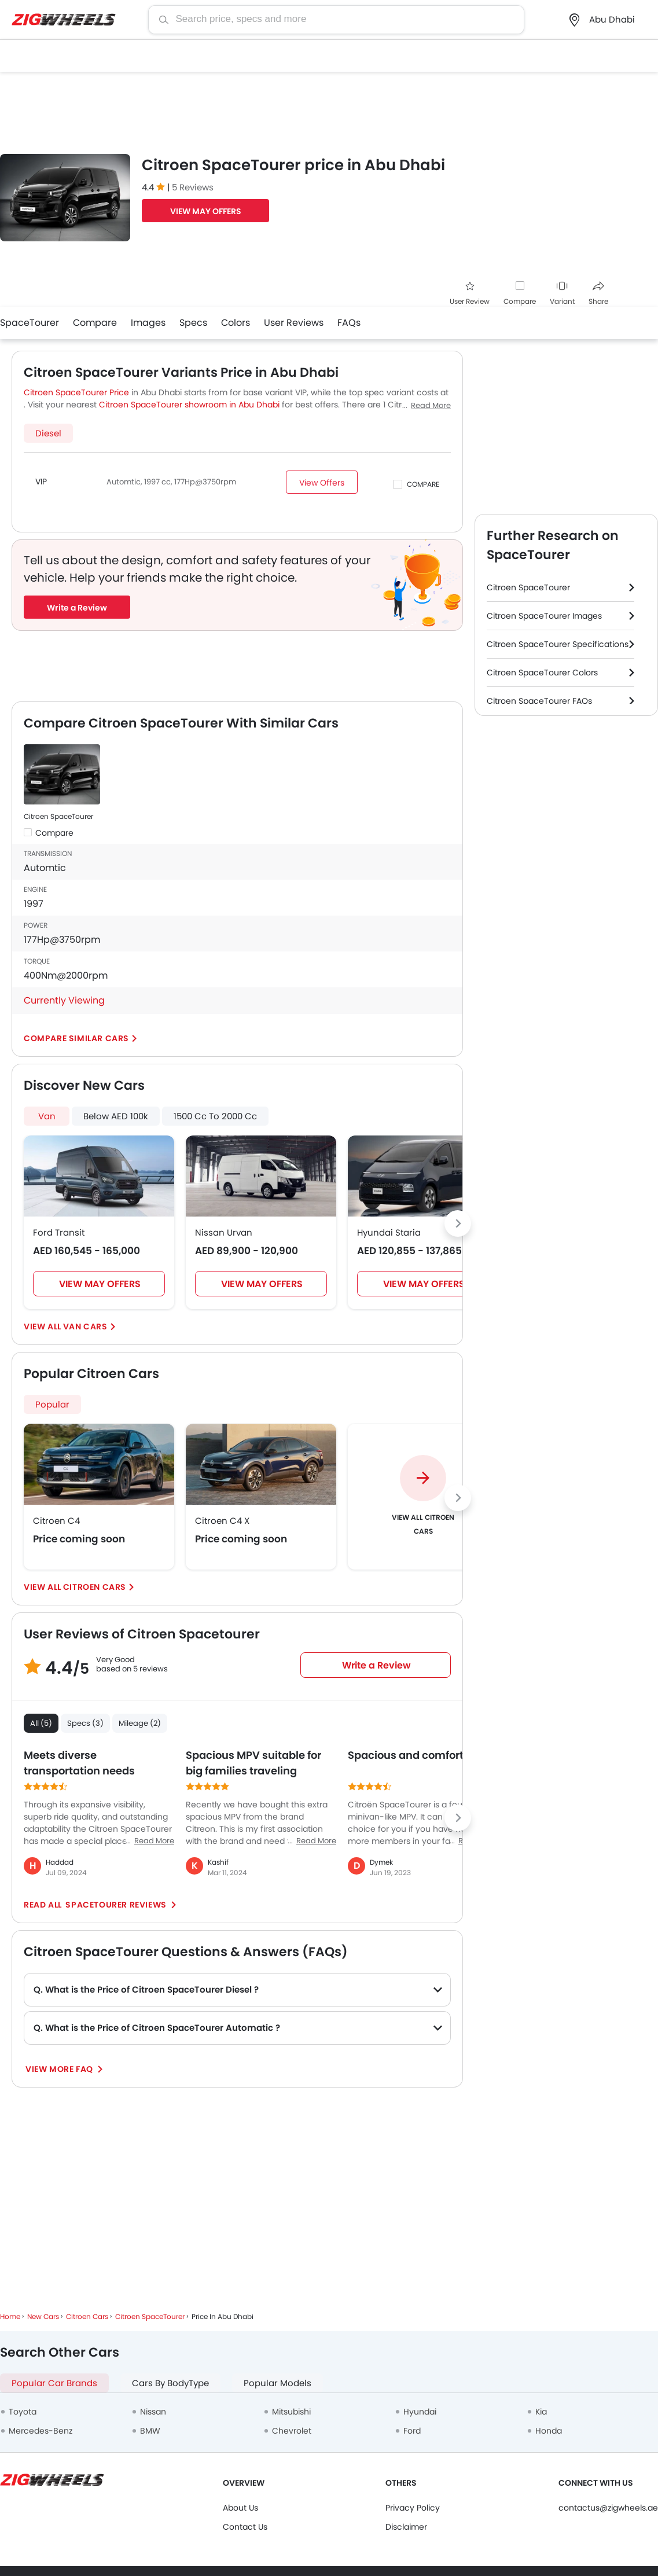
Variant (562, 293)
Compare (519, 301)
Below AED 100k (115, 1116)
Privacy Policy (412, 2507)
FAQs (349, 322)
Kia (541, 2411)
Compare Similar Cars (76, 1038)
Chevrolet (291, 2431)
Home (10, 2316)
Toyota (22, 2411)
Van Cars (85, 1326)
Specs (193, 322)
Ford (412, 2431)
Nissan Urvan (223, 1232)
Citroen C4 (56, 1521)
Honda (548, 2431)
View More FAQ (60, 2069)
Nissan (153, 2411)
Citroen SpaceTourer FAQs (539, 701)
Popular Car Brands (54, 2383)
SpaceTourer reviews (116, 1904)
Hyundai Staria (389, 1232)
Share (598, 293)
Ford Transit (58, 1232)
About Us (240, 2507)
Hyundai (419, 2411)
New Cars (43, 2316)
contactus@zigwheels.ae (608, 2507)
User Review (470, 293)
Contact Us (245, 2527)
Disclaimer (406, 2527)
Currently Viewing (64, 1000)
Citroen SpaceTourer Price (76, 392)
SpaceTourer (29, 322)
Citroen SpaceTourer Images (544, 616)
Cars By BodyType (170, 2383)
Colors (235, 322)
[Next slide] (457, 1223)
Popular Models (277, 2383)
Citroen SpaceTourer (58, 816)
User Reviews (294, 322)
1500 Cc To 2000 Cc (215, 1116)
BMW (150, 2431)
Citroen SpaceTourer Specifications (557, 644)
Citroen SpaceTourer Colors (542, 672)
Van (47, 1116)
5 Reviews (193, 187)
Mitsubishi (291, 2411)
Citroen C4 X (222, 1521)
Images (148, 322)
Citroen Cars (94, 1587)
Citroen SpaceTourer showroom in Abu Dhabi (189, 404)
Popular (52, 1404)
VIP (41, 481)
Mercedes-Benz (40, 2431)
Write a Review (77, 607)
